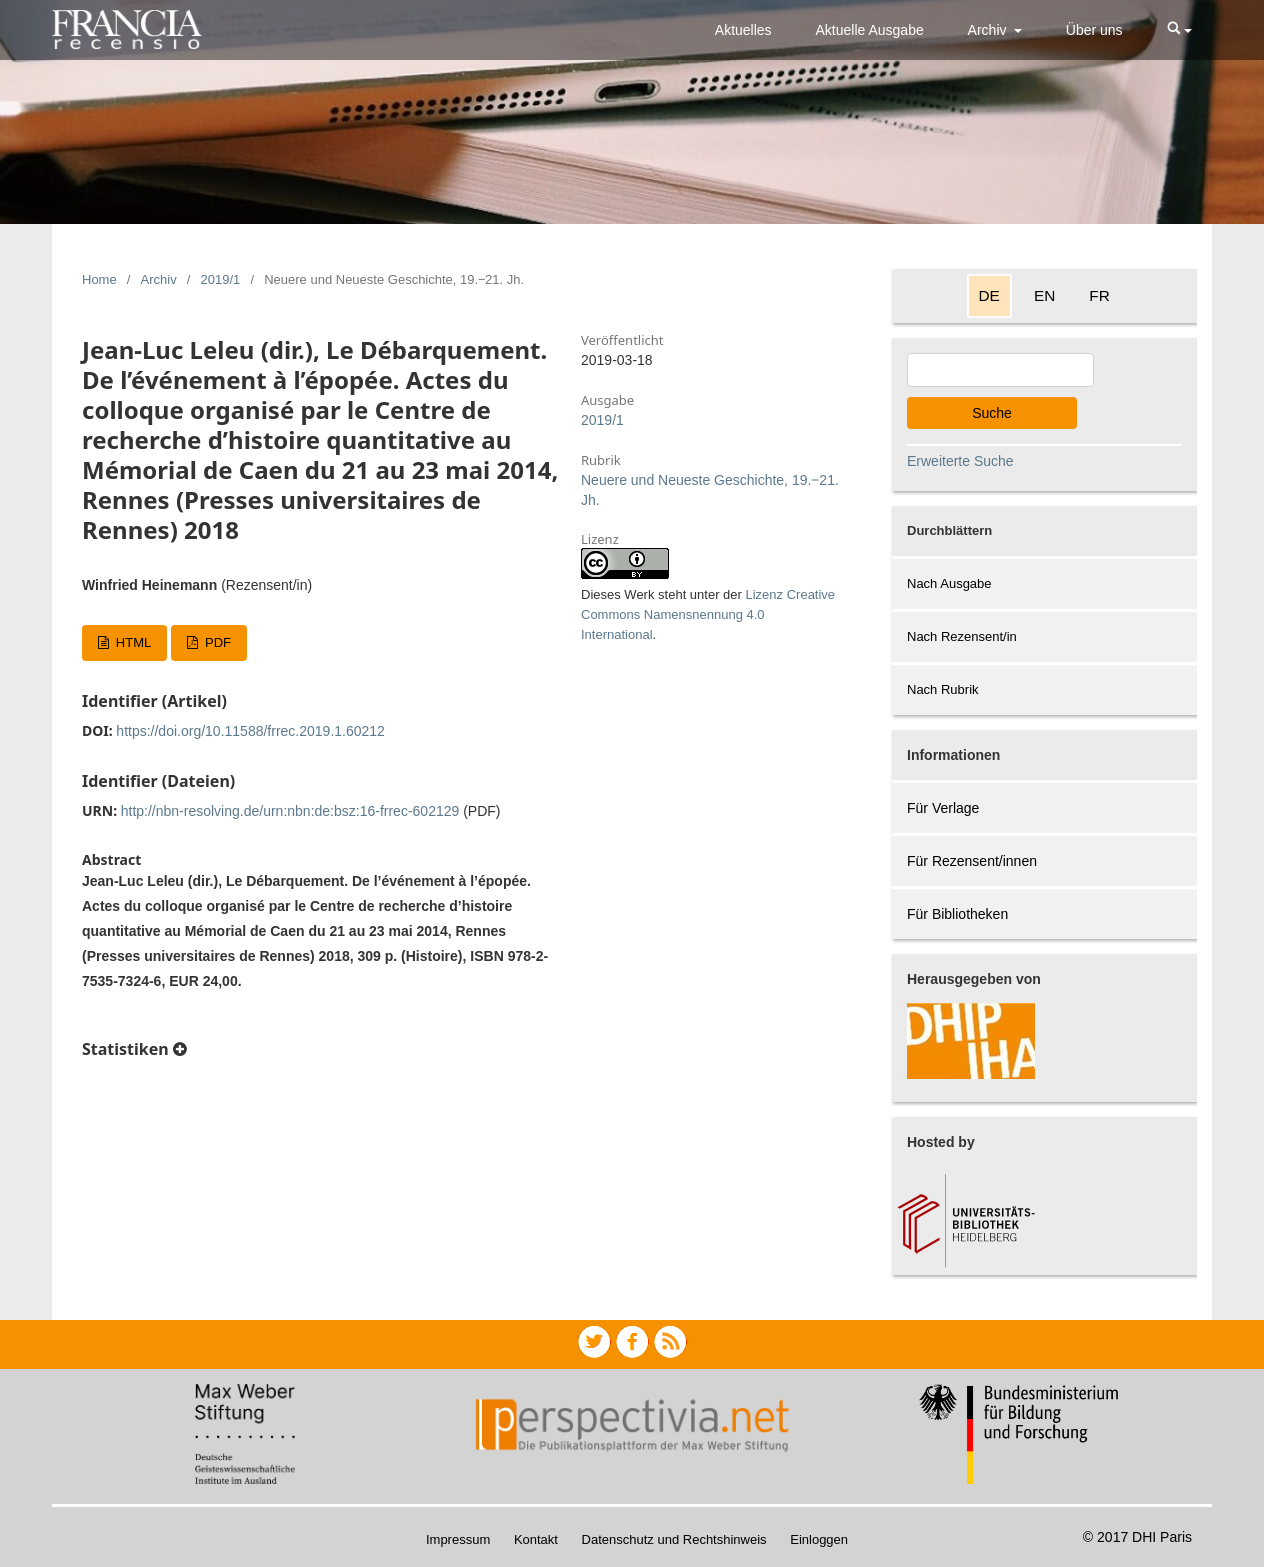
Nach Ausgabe (949, 583)
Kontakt (536, 1539)
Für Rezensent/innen (972, 861)
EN (1044, 295)
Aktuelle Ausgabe (870, 30)
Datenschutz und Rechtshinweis (674, 1539)
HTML (131, 642)
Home (99, 279)
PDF (216, 642)
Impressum (458, 1539)
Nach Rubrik (943, 689)
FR (1099, 295)
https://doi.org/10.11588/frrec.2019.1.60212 (250, 731)
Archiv (989, 30)
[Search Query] (1000, 370)
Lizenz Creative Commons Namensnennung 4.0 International (708, 614)
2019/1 (221, 279)
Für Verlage (943, 808)
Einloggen (819, 1539)
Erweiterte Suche (960, 461)
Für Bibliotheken (957, 914)
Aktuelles (743, 30)
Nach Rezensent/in (962, 636)
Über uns (1094, 30)
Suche (992, 413)
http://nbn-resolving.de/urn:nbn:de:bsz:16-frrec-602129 (290, 811)
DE (989, 295)
